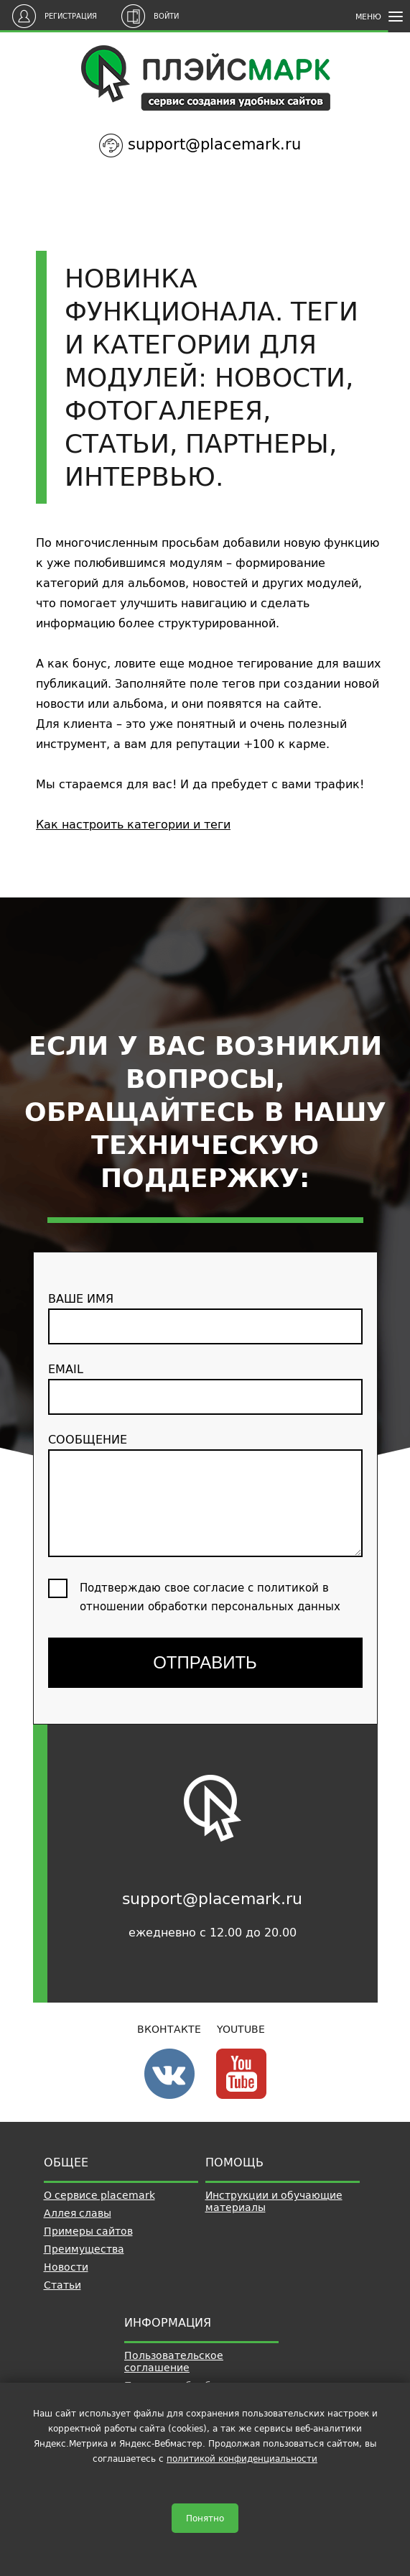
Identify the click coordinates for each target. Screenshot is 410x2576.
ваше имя (205, 1316)
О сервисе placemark (99, 2195)
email (205, 1387)
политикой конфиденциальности (242, 2458)
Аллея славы (77, 2213)
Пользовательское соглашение (173, 2361)
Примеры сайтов (88, 2231)
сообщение (205, 1493)
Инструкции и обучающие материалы (274, 2201)
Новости (66, 2267)
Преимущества (84, 2249)
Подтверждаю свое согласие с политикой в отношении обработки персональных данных (210, 1597)
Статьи (62, 2285)
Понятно (205, 2518)
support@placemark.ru (214, 144)
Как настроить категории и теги (133, 824)
